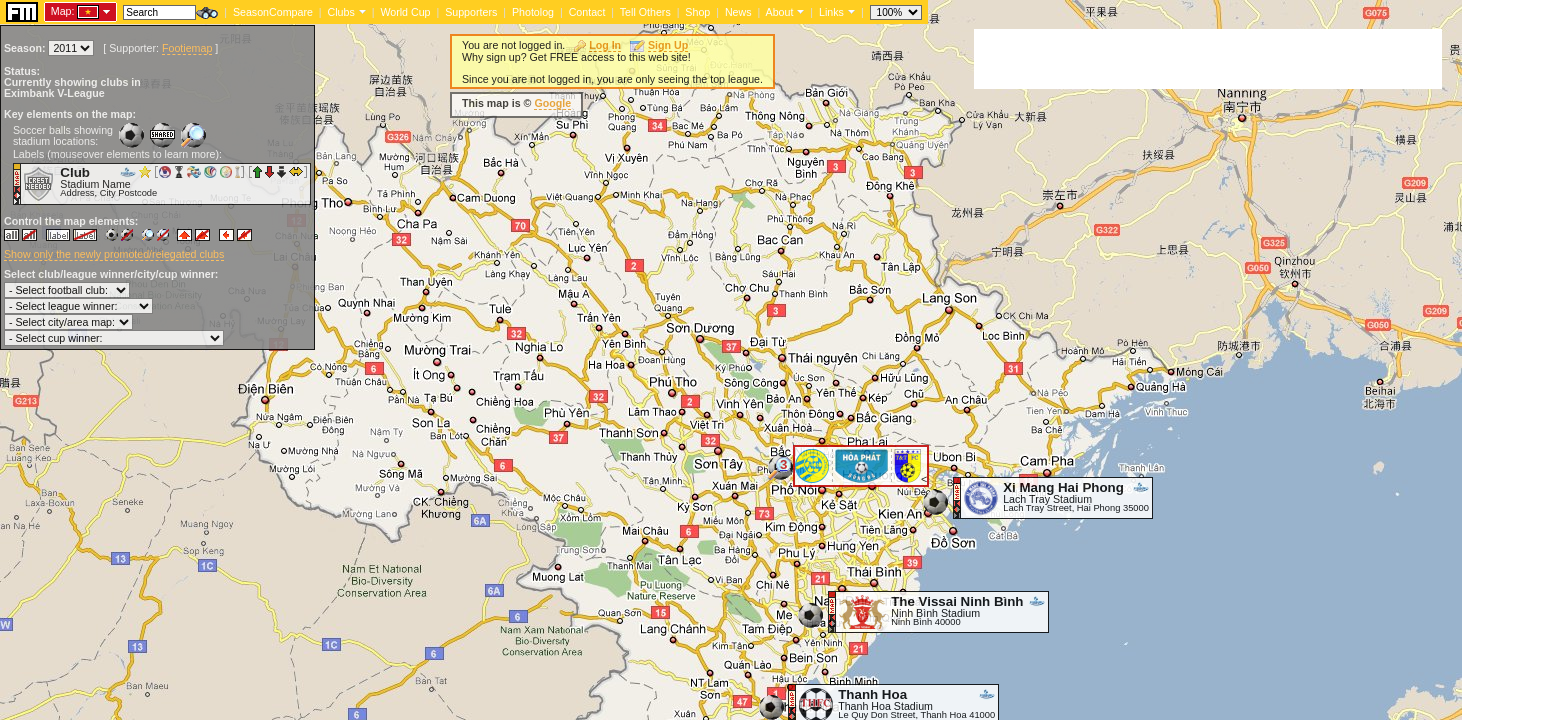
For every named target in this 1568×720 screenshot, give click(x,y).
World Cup (405, 12)
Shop (697, 12)
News (738, 12)
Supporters (471, 12)
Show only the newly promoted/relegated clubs (114, 254)
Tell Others (645, 12)
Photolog (533, 12)
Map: (63, 11)
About (780, 12)
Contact (587, 12)
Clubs (341, 12)
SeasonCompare (273, 12)
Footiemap (187, 48)
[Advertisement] (1208, 59)
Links (831, 12)
